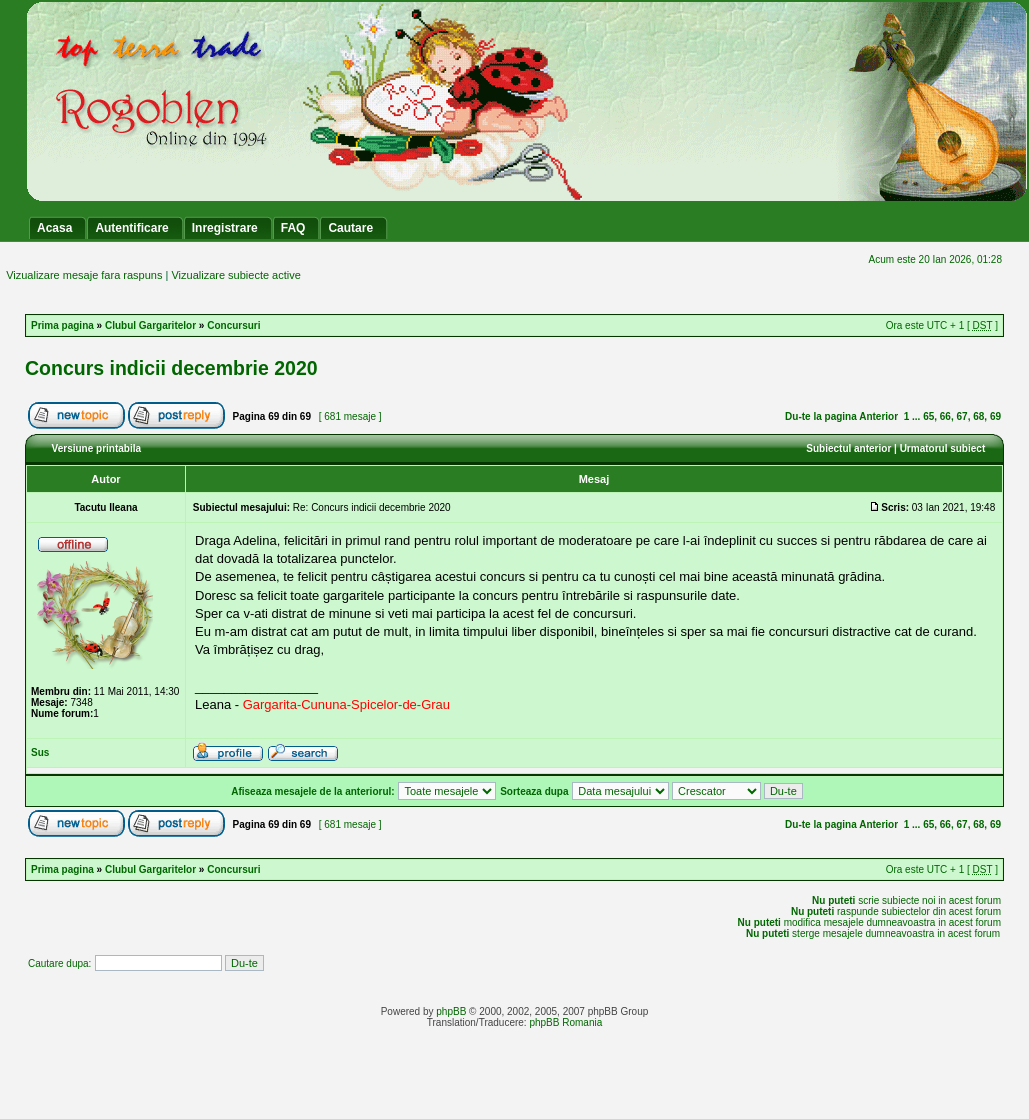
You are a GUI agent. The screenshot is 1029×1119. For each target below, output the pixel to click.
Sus (40, 752)
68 (978, 416)
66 (945, 416)
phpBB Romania (565, 1022)
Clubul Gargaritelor (150, 325)
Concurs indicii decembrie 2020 (171, 368)
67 (962, 416)
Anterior (878, 416)
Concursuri (233, 325)
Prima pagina (62, 325)
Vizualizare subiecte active (235, 275)
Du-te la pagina (821, 416)
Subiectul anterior (848, 448)
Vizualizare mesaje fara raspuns (84, 275)
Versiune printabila (96, 448)
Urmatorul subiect (943, 448)
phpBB (451, 1011)
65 (928, 416)
